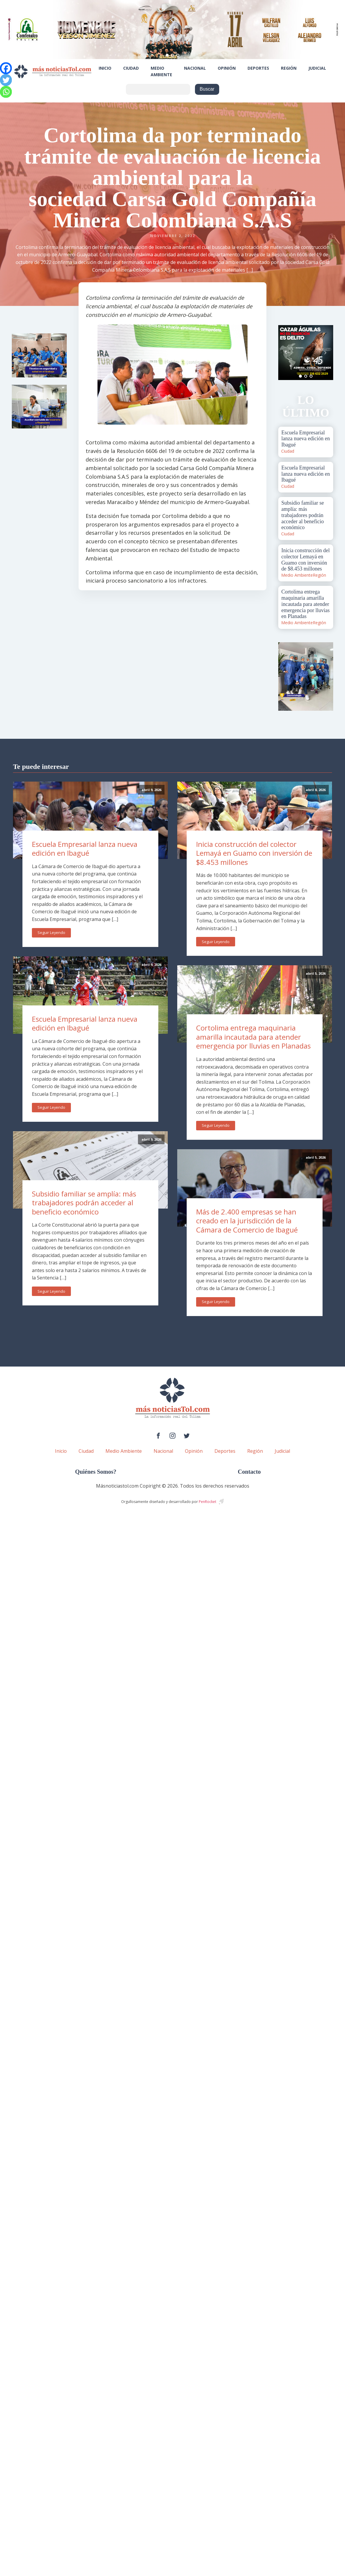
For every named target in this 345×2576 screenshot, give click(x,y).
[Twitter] (6, 80)
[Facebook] (6, 68)
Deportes (258, 68)
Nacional (195, 68)
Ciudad (131, 68)
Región (289, 68)
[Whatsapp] (6, 92)
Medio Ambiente (161, 71)
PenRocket (207, 1501)
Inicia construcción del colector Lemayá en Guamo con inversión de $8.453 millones (254, 853)
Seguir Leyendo (51, 932)
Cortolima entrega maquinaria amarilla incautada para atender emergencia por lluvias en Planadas (253, 1037)
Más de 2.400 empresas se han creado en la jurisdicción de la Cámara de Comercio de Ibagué (247, 1221)
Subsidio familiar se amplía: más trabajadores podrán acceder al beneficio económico (84, 1203)
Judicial (317, 68)
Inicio (105, 68)
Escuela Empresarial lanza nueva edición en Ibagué (84, 848)
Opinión (227, 68)
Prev (286, 352)
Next (325, 352)
